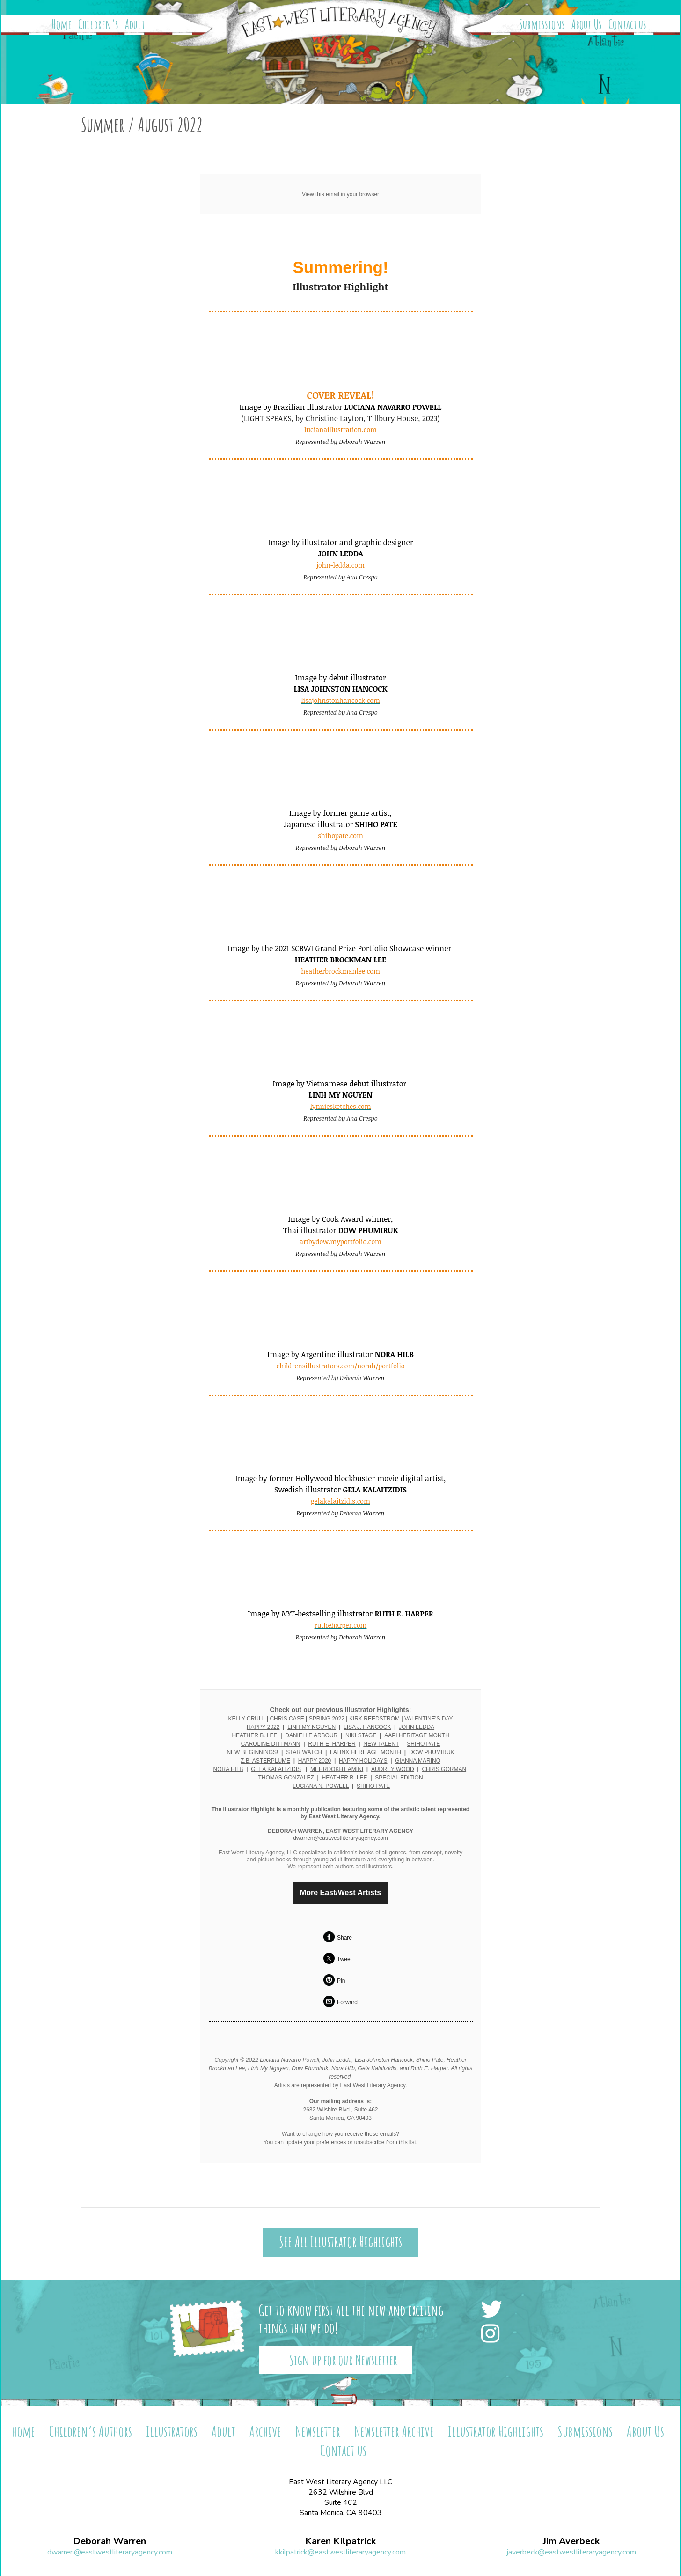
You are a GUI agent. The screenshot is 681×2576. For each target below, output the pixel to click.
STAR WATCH (304, 1752)
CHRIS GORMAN (444, 1769)
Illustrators (172, 2431)
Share (344, 1937)
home (23, 2431)
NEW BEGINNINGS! (252, 1752)
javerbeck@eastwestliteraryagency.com (571, 2552)
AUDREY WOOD (392, 1769)
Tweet (344, 1959)
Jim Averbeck (571, 2541)
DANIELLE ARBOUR (311, 1735)
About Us (586, 24)
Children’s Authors (90, 2431)
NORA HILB (228, 1769)
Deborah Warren (109, 2541)
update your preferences (315, 2142)
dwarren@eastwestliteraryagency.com (109, 2552)
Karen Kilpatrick (340, 2541)
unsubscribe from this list (385, 2142)
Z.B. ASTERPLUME (265, 1760)
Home (62, 24)
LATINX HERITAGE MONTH (365, 1752)
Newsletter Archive (394, 2431)
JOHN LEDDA (416, 1727)
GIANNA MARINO (417, 1760)
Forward (347, 2002)
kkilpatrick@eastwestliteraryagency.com (340, 2552)
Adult (135, 24)
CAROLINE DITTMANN (270, 1744)
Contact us (627, 24)
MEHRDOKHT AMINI (336, 1769)
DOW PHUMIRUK (431, 1752)
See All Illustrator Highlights (340, 2242)
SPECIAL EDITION (399, 1777)
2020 (325, 1760)
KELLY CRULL (246, 1718)
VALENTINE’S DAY (428, 1718)
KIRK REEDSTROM (374, 1718)
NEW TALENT (381, 1744)
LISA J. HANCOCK (367, 1727)
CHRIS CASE (287, 1718)
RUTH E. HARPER (331, 1744)
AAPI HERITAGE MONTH (416, 1735)
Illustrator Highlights (495, 2431)
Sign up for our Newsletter (343, 2360)
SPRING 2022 (326, 1718)
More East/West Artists (340, 1893)
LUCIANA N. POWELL (321, 1786)
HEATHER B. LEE (254, 1735)
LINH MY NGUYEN (311, 1727)
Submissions (542, 24)
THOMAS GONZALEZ (286, 1777)
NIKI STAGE (360, 1735)
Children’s (98, 24)
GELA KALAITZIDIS (276, 1769)
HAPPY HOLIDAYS (363, 1760)
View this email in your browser (340, 194)
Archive (265, 2431)
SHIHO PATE (423, 1744)
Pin (341, 1981)
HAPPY (308, 1760)
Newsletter (317, 2431)
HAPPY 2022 (263, 1727)
